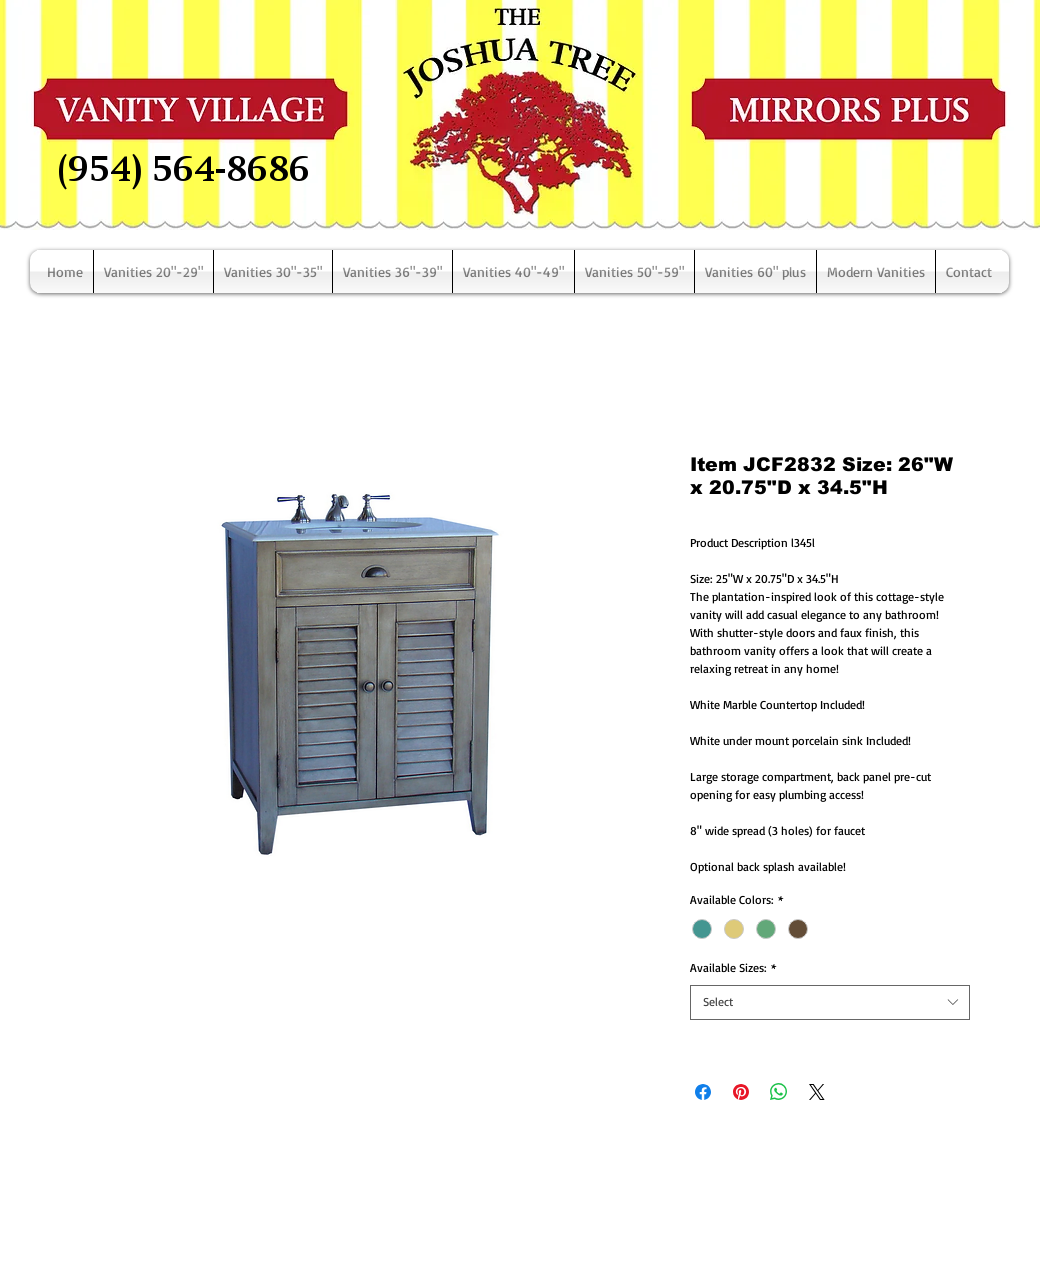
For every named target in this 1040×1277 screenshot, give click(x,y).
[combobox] (830, 1002)
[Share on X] (817, 1092)
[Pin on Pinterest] (741, 1092)
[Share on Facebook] (703, 1092)
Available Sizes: (733, 967)
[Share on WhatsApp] (779, 1092)
